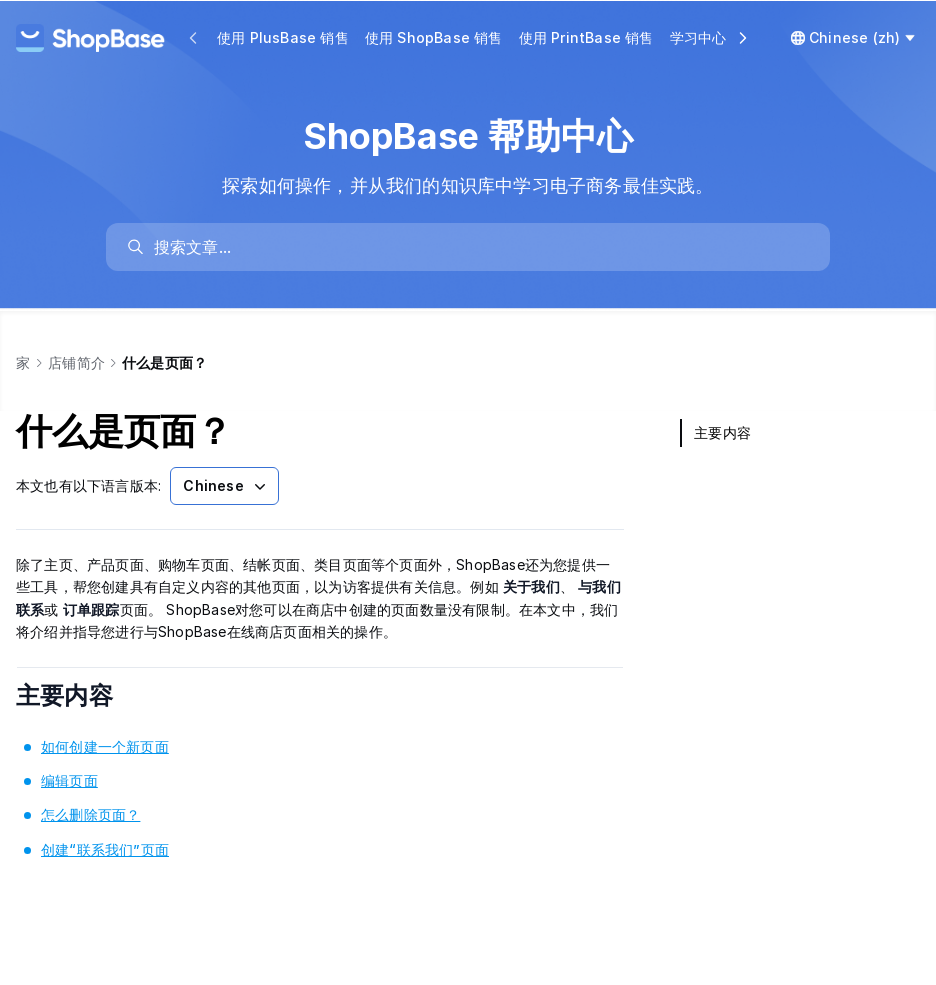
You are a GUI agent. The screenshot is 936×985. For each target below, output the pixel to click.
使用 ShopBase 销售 (434, 37)
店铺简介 (76, 362)
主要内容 (91, 695)
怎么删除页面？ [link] (90, 814)
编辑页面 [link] (69, 780)
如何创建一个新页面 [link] (105, 746)
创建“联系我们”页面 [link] (105, 849)
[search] (478, 247)
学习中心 (698, 37)
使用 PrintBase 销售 (586, 37)
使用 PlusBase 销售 (283, 37)
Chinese (226, 486)
